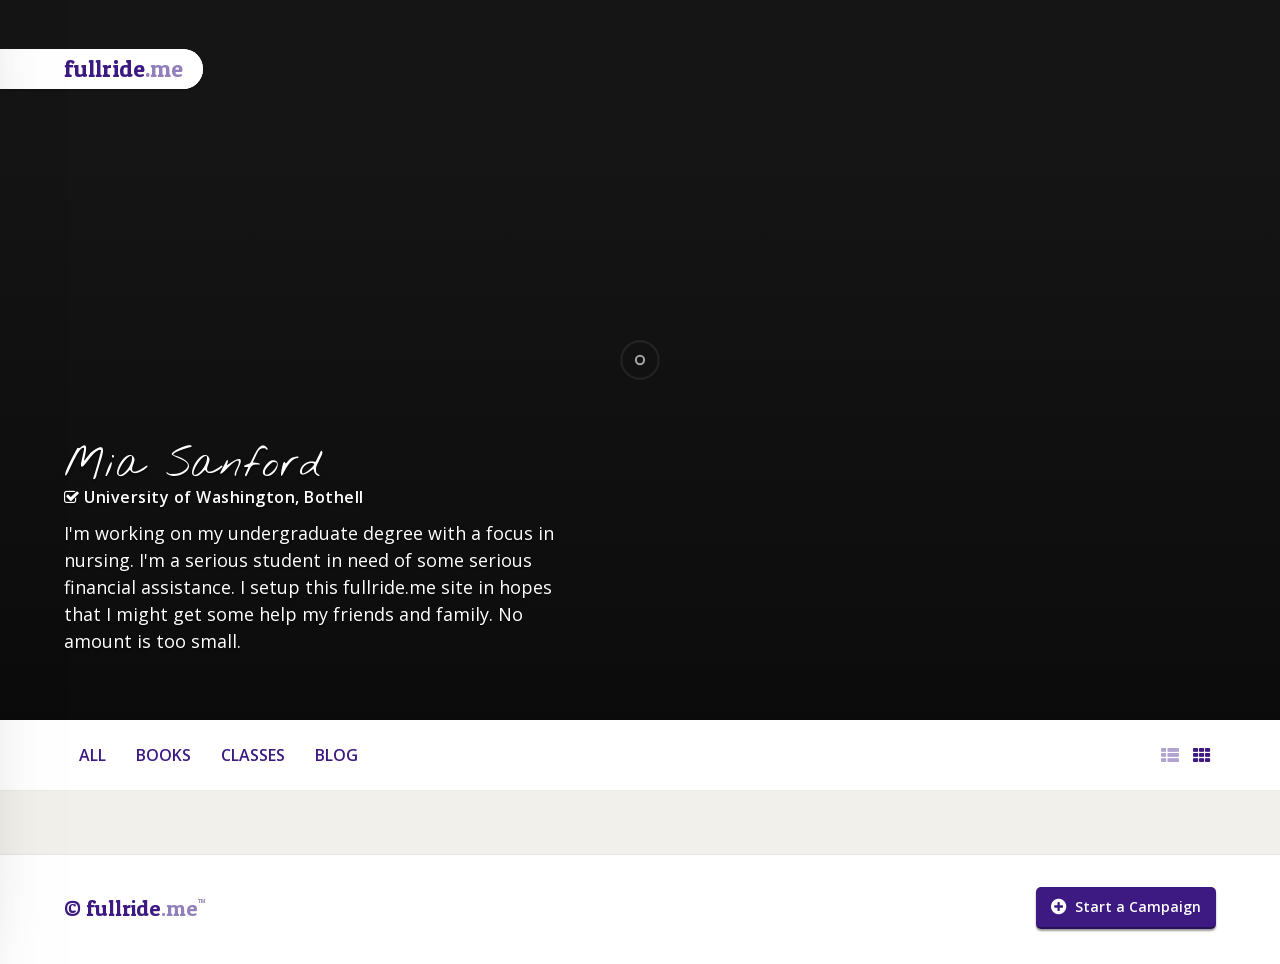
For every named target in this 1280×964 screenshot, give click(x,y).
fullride (123, 68)
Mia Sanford (193, 465)
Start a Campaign (1126, 906)
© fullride (134, 908)
